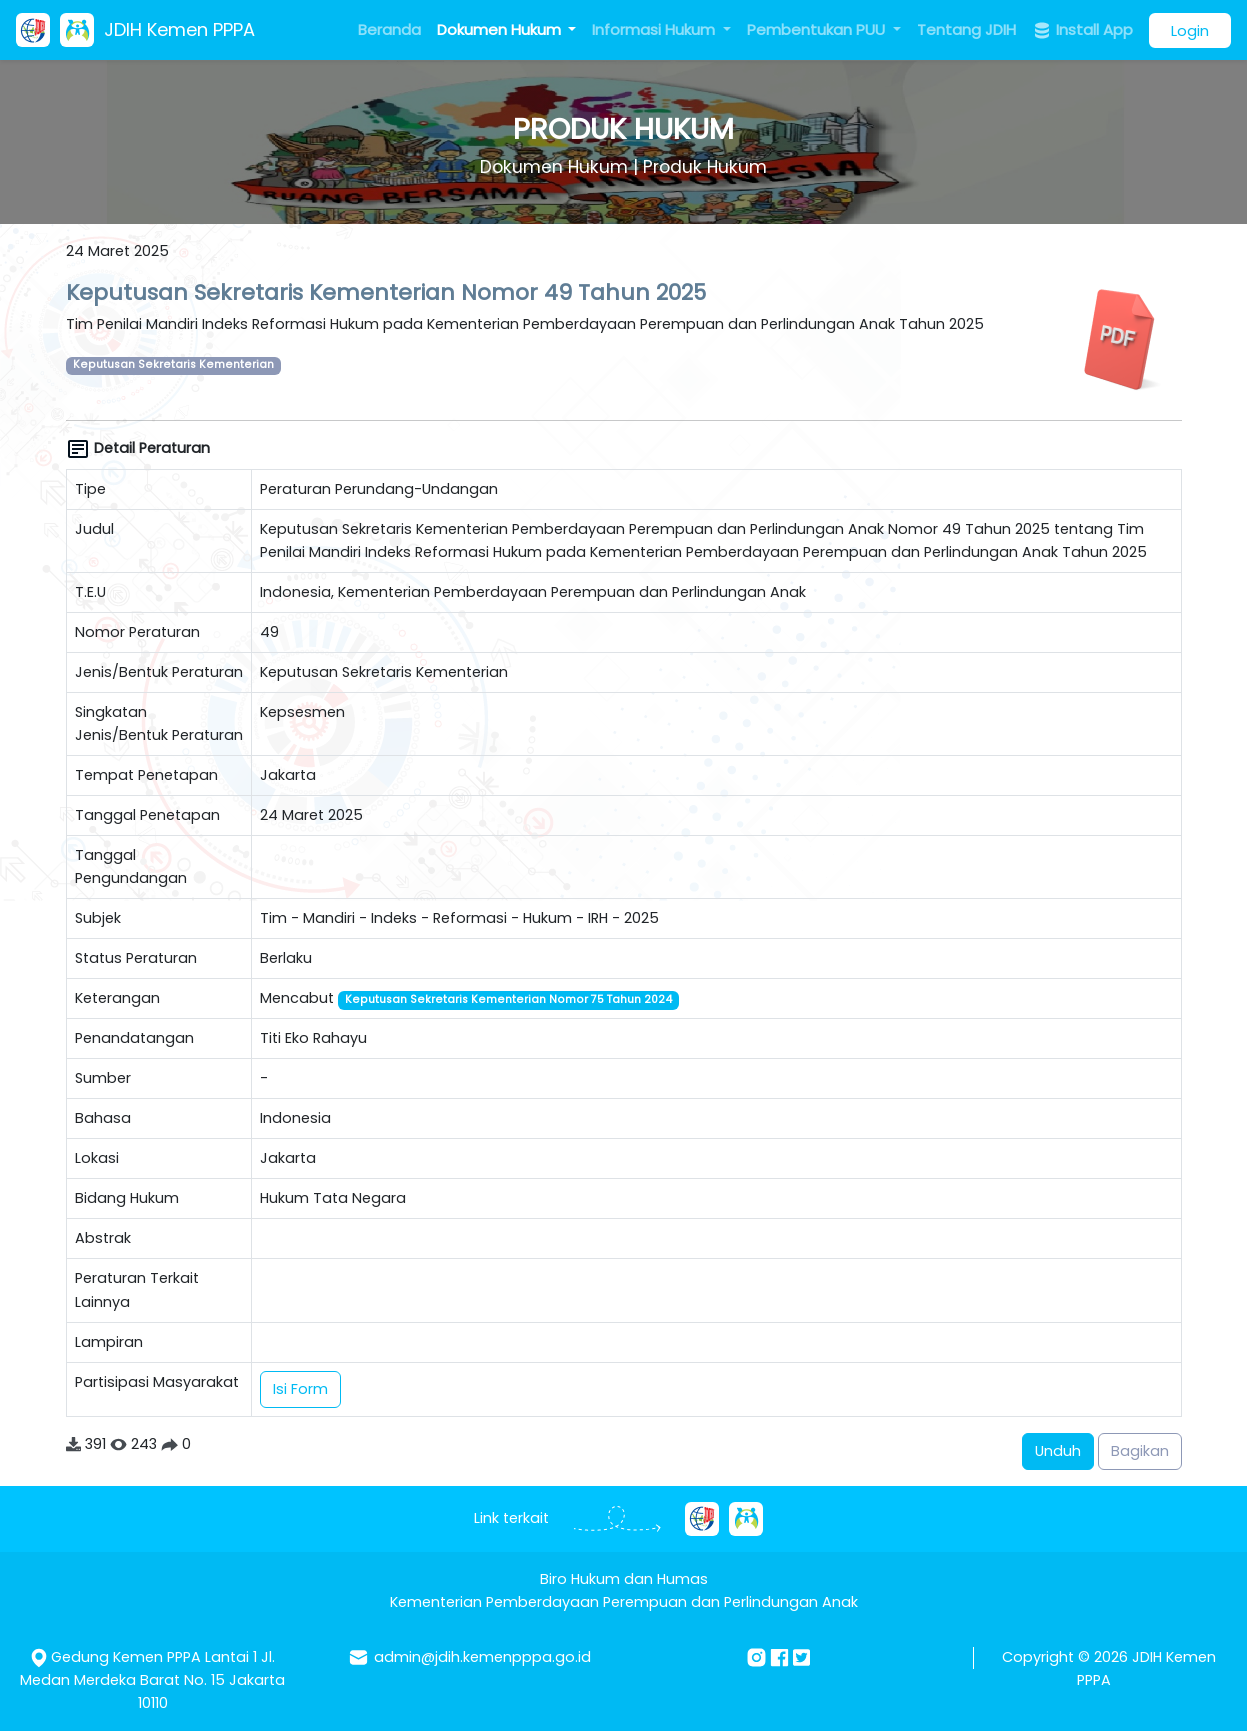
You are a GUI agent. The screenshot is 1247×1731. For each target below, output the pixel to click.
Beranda (389, 29)
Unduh (1058, 1451)
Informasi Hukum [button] (655, 29)
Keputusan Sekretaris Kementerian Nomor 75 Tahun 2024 (508, 999)
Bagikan (1140, 1451)
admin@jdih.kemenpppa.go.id (482, 1657)
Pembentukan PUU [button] (818, 29)
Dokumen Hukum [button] (501, 29)
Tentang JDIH (966, 29)
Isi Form (300, 1389)
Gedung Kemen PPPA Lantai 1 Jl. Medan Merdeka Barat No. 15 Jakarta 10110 (152, 1680)
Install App (1082, 30)
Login (1190, 30)
